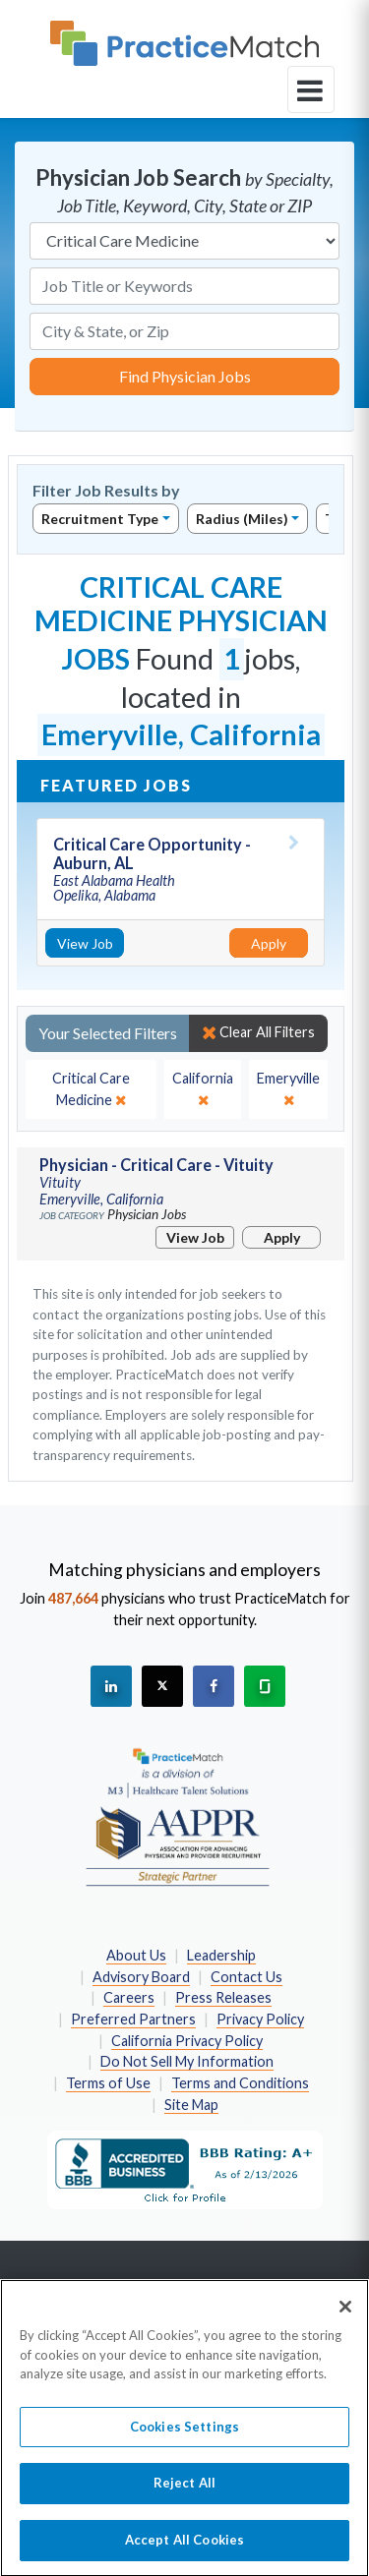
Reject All (184, 2492)
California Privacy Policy (187, 2040)
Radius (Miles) (242, 518)
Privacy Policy (260, 2019)
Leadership (221, 1955)
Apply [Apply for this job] (268, 943)
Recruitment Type (99, 518)
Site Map (191, 2104)
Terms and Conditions (240, 2083)
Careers (128, 1997)
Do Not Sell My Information (187, 2061)
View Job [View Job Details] (85, 943)
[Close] (345, 2316)
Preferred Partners (133, 2019)
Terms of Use (108, 2083)
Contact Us (246, 1976)
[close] (91, 1089)
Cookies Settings (184, 2436)
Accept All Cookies (184, 2549)
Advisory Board (141, 1976)
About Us (136, 1955)
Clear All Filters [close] (258, 1032)
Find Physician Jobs (185, 376)
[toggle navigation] (311, 89)
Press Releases (223, 1997)
